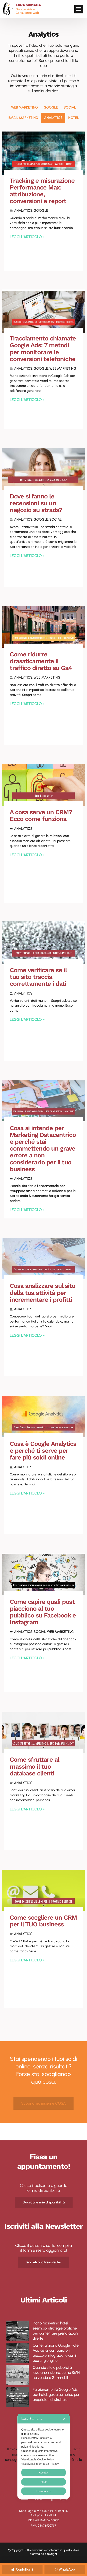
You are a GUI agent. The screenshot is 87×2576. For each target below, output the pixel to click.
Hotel (73, 118)
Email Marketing (23, 118)
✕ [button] (64, 2419)
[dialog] (43, 2456)
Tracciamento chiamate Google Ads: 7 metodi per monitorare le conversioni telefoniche (43, 349)
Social (70, 107)
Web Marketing (24, 107)
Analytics (53, 118)
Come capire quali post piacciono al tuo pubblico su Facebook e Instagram (43, 1612)
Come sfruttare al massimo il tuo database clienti (34, 1766)
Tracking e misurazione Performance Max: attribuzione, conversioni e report (42, 191)
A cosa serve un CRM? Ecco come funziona (41, 815)
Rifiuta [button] (43, 2481)
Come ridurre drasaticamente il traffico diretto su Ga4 (41, 661)
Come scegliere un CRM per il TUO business (43, 1921)
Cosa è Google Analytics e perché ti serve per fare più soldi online (43, 1450)
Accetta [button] (43, 2472)
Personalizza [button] (43, 2491)
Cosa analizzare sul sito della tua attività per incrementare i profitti (42, 1292)
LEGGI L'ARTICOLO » (27, 236)
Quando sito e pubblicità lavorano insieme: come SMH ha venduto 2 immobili (56, 2372)
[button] (78, 9)
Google (51, 107)
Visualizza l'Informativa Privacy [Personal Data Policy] (40, 2463)
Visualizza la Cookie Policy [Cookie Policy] (37, 2459)
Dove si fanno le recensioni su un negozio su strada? (36, 503)
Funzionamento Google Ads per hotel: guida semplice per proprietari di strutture (56, 2394)
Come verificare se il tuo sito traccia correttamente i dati (38, 976)
